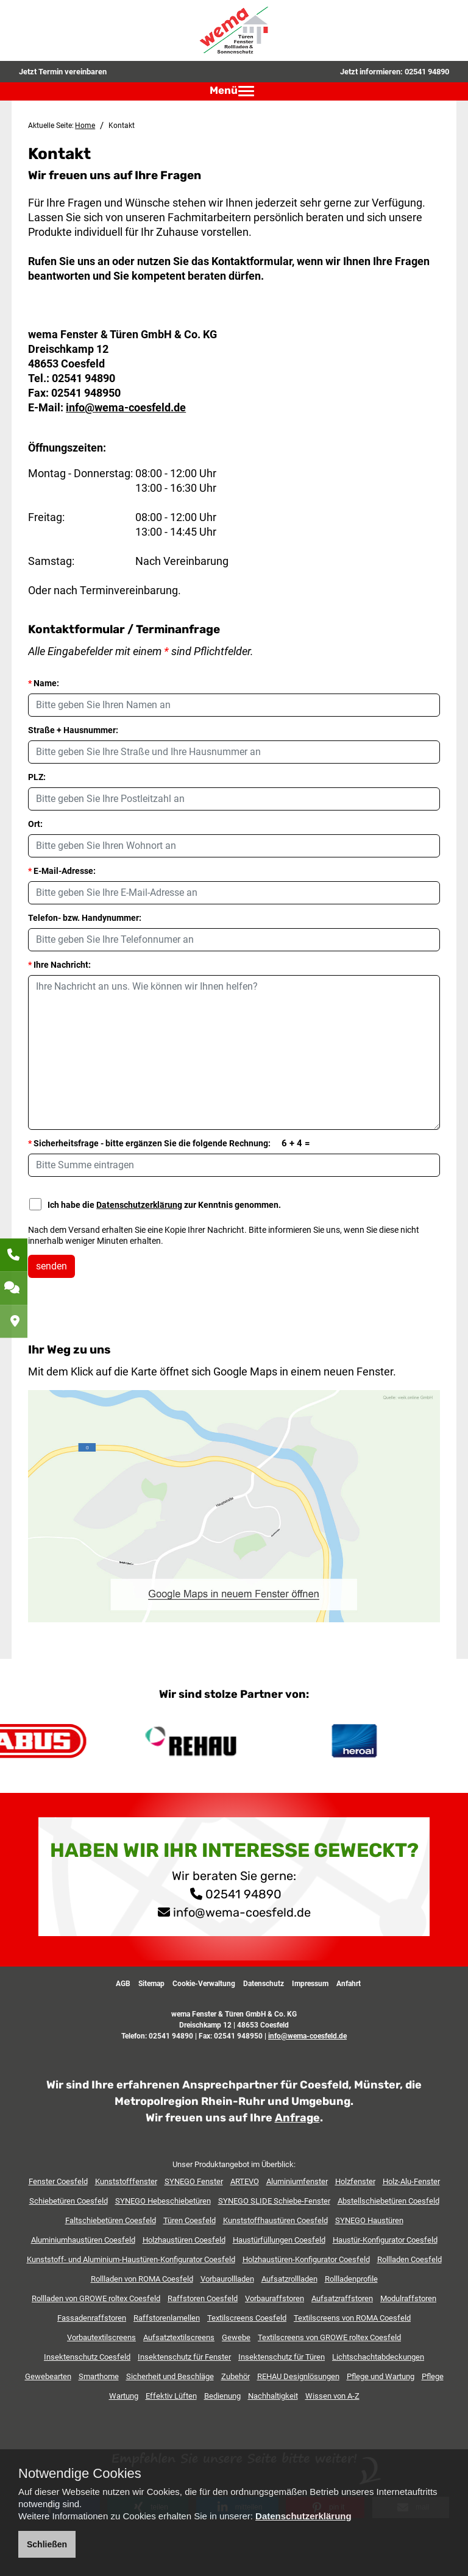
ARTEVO (244, 2181)
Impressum (310, 1983)
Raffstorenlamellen (166, 2317)
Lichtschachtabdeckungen (378, 2356)
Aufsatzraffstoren (342, 2298)
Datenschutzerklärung (139, 1205)
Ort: (35, 824)
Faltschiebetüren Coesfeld (110, 2220)
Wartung (123, 2395)
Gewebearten (48, 2376)
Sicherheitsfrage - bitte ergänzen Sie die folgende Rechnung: (169, 1143)
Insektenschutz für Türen (281, 2356)
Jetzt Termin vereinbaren (63, 71)
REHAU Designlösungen (298, 2376)
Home (85, 125)
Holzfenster (355, 2181)
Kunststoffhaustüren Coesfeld (275, 2220)
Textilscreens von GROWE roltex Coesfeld (329, 2337)
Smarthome (99, 2376)
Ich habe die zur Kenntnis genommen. (155, 1204)
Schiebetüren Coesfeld (68, 2200)
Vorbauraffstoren (274, 2298)
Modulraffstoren (408, 2298)
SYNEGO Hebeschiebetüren (163, 2200)
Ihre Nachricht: (59, 965)
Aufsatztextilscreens (178, 2337)
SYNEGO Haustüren (369, 2220)
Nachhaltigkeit (273, 2395)
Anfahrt (348, 1983)
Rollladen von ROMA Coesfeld (142, 2278)
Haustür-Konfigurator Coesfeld (385, 2239)
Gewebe (236, 2337)
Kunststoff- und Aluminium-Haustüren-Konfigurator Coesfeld (131, 2259)
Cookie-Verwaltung (203, 1983)
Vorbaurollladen (227, 2278)
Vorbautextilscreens (101, 2337)
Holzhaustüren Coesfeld (184, 2239)
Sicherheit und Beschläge (170, 2376)
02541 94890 (427, 71)
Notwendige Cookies (79, 2474)
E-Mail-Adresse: (62, 871)
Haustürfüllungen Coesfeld (279, 2239)
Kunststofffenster (126, 2181)
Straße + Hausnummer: (73, 730)
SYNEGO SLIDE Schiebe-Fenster (274, 2200)
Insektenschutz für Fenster (184, 2356)
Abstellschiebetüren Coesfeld (388, 2200)
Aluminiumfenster (297, 2181)
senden (51, 1266)
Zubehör (235, 2376)
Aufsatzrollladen (289, 2278)
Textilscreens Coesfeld (246, 2317)
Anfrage (297, 2117)
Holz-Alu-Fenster (411, 2181)
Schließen (47, 2544)
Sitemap (151, 1983)
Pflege (433, 2376)
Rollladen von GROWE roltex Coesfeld (96, 2298)
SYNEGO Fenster (194, 2181)
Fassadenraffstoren (91, 2317)
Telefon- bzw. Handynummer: (84, 918)
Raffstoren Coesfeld (203, 2298)
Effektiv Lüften (171, 2395)
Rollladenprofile (351, 2278)
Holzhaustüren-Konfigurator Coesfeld (306, 2259)
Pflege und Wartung (380, 2376)
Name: (43, 683)
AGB (123, 1983)
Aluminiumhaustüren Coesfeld (83, 2239)
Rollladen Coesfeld (409, 2259)
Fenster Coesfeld (58, 2181)
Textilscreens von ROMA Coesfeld (352, 2317)
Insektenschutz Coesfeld (87, 2356)
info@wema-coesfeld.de (126, 407)
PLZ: (37, 777)
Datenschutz (263, 1983)
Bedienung (222, 2395)
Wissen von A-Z (332, 2395)
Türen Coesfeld (189, 2220)
